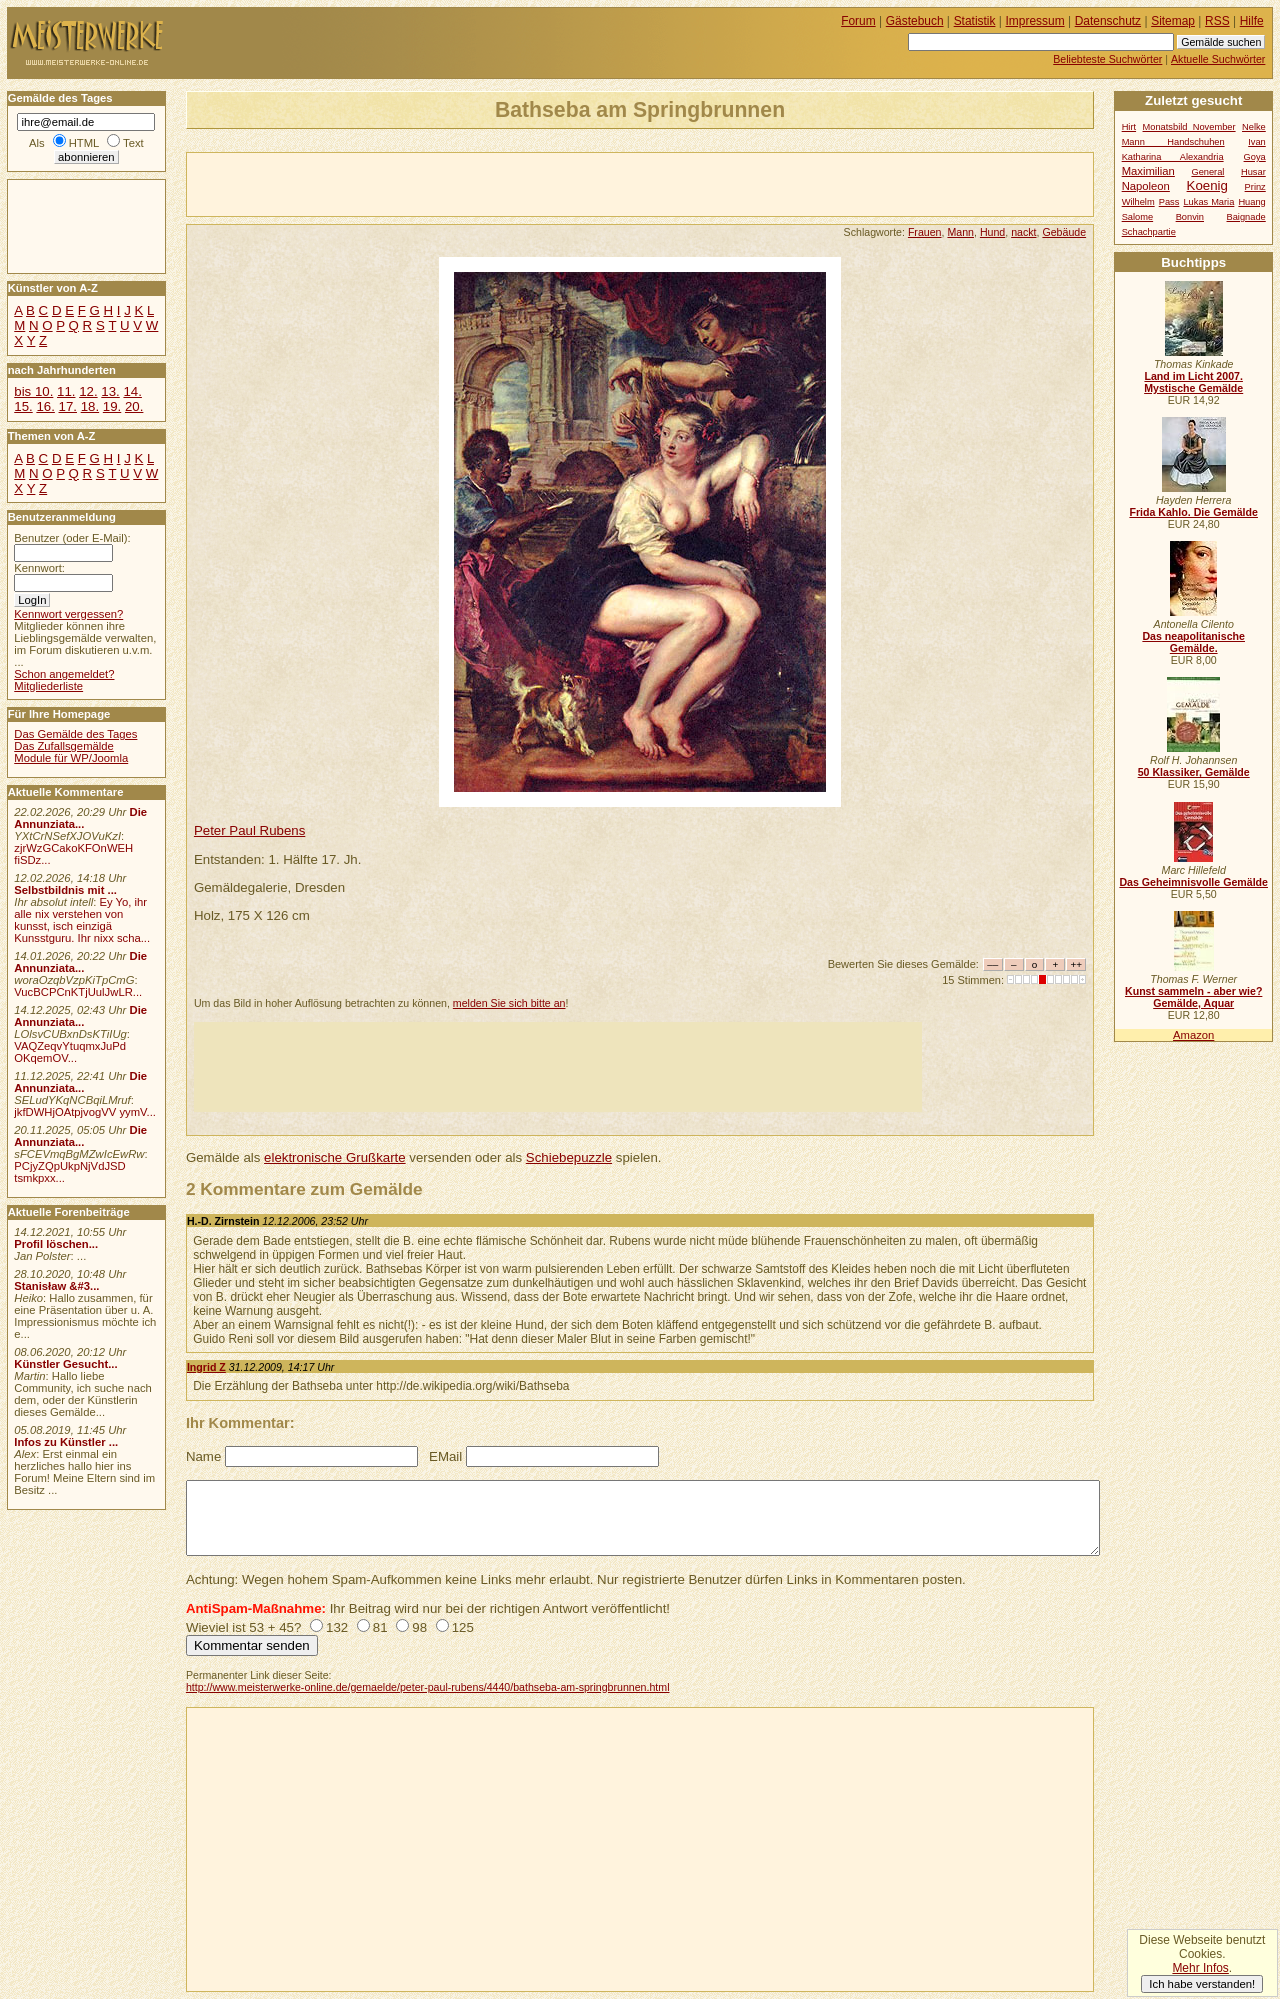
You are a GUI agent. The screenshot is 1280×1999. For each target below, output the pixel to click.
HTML (84, 143)
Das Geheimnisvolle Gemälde (1193, 882)
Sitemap (1173, 21)
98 (419, 1627)
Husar (1253, 172)
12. (88, 391)
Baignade (1246, 217)
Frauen (925, 232)
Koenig (1207, 185)
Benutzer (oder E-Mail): (72, 538)
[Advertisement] (421, 183)
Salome (1137, 217)
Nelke (1254, 127)
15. (23, 406)
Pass (1169, 202)
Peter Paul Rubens (249, 830)
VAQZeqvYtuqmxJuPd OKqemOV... (70, 1052)
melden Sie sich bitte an (509, 1003)
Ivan (1257, 142)
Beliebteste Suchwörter (1107, 59)
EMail (445, 1456)
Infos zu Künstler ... (66, 1442)
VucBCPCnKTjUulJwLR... (78, 992)
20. (134, 406)
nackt (1023, 232)
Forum (858, 21)
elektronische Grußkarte (335, 1157)
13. (110, 391)
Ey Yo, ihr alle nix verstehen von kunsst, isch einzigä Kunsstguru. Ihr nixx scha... (82, 920)
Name (203, 1456)
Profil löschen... (56, 1244)
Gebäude (1064, 232)
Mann (960, 232)
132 (337, 1627)
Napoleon (1146, 186)
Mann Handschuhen (1173, 142)
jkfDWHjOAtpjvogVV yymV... (85, 1112)
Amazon (1193, 1035)
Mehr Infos (1200, 1968)
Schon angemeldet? (64, 674)
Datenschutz (1108, 21)
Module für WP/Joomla (71, 758)
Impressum (1035, 21)
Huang (1251, 202)
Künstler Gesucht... (65, 1364)
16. (45, 406)
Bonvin (1190, 217)
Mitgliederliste (48, 686)
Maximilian (1148, 171)
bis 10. (33, 391)
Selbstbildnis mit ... (65, 890)
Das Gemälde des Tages (75, 734)
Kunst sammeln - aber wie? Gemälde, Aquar (1193, 997)
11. (66, 391)
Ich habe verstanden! (1202, 1984)
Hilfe (1252, 21)
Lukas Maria (1208, 202)
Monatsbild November (1189, 127)
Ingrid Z (206, 1367)
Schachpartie (1149, 232)
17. (68, 406)
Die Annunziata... (80, 818)
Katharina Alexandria (1173, 157)
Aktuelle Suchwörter (1218, 59)
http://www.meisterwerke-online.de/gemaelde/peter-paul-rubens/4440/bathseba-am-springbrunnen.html (428, 1687)
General (1207, 172)
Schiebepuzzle (569, 1157)
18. (90, 406)
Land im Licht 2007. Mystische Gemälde (1193, 382)
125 (463, 1627)
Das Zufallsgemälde (64, 746)
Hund (992, 232)
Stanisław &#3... (56, 1286)
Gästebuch (915, 21)
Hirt (1129, 127)
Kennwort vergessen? (68, 614)
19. (112, 406)
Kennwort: (39, 568)
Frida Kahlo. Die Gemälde (1193, 512)
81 (380, 1627)
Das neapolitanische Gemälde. (1193, 642)
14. (132, 391)
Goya (1255, 157)
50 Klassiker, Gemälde (1194, 772)
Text (133, 143)
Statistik (975, 21)
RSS (1217, 21)
